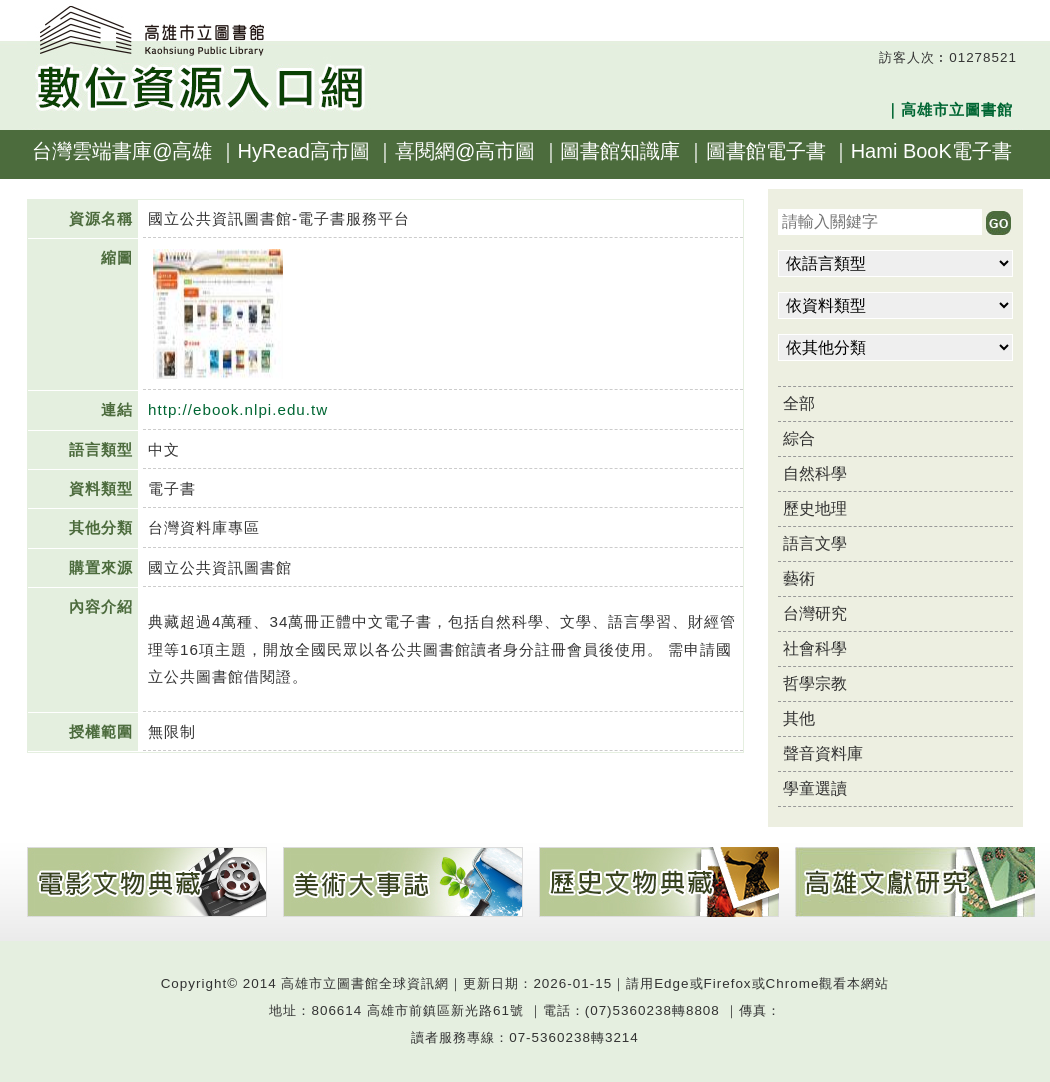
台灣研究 (815, 613)
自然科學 (815, 473)
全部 (799, 403)
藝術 (799, 578)
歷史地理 (815, 508)
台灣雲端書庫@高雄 (122, 151)
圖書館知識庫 (620, 151)
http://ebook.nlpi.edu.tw (238, 409)
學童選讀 (815, 788)
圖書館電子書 (766, 151)
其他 (799, 718)
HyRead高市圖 (304, 151)
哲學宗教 (815, 683)
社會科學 (815, 648)
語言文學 (815, 543)
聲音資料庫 (823, 753)
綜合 (799, 438)
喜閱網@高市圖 (465, 151)
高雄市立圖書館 (957, 109)
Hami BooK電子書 (931, 151)
